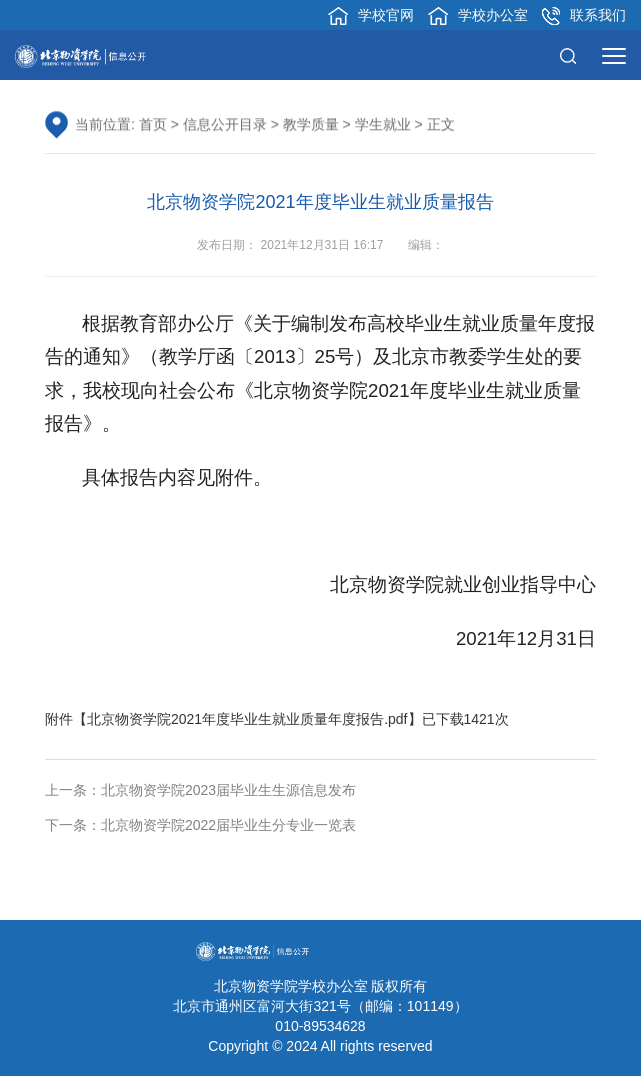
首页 (153, 125)
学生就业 (383, 125)
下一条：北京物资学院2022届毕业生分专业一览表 (200, 825)
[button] (573, 55)
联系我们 (584, 16)
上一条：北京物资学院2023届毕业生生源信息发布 (200, 790)
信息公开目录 (225, 125)
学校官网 (371, 16)
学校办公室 (478, 16)
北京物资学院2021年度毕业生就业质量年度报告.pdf (247, 719)
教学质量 (311, 125)
